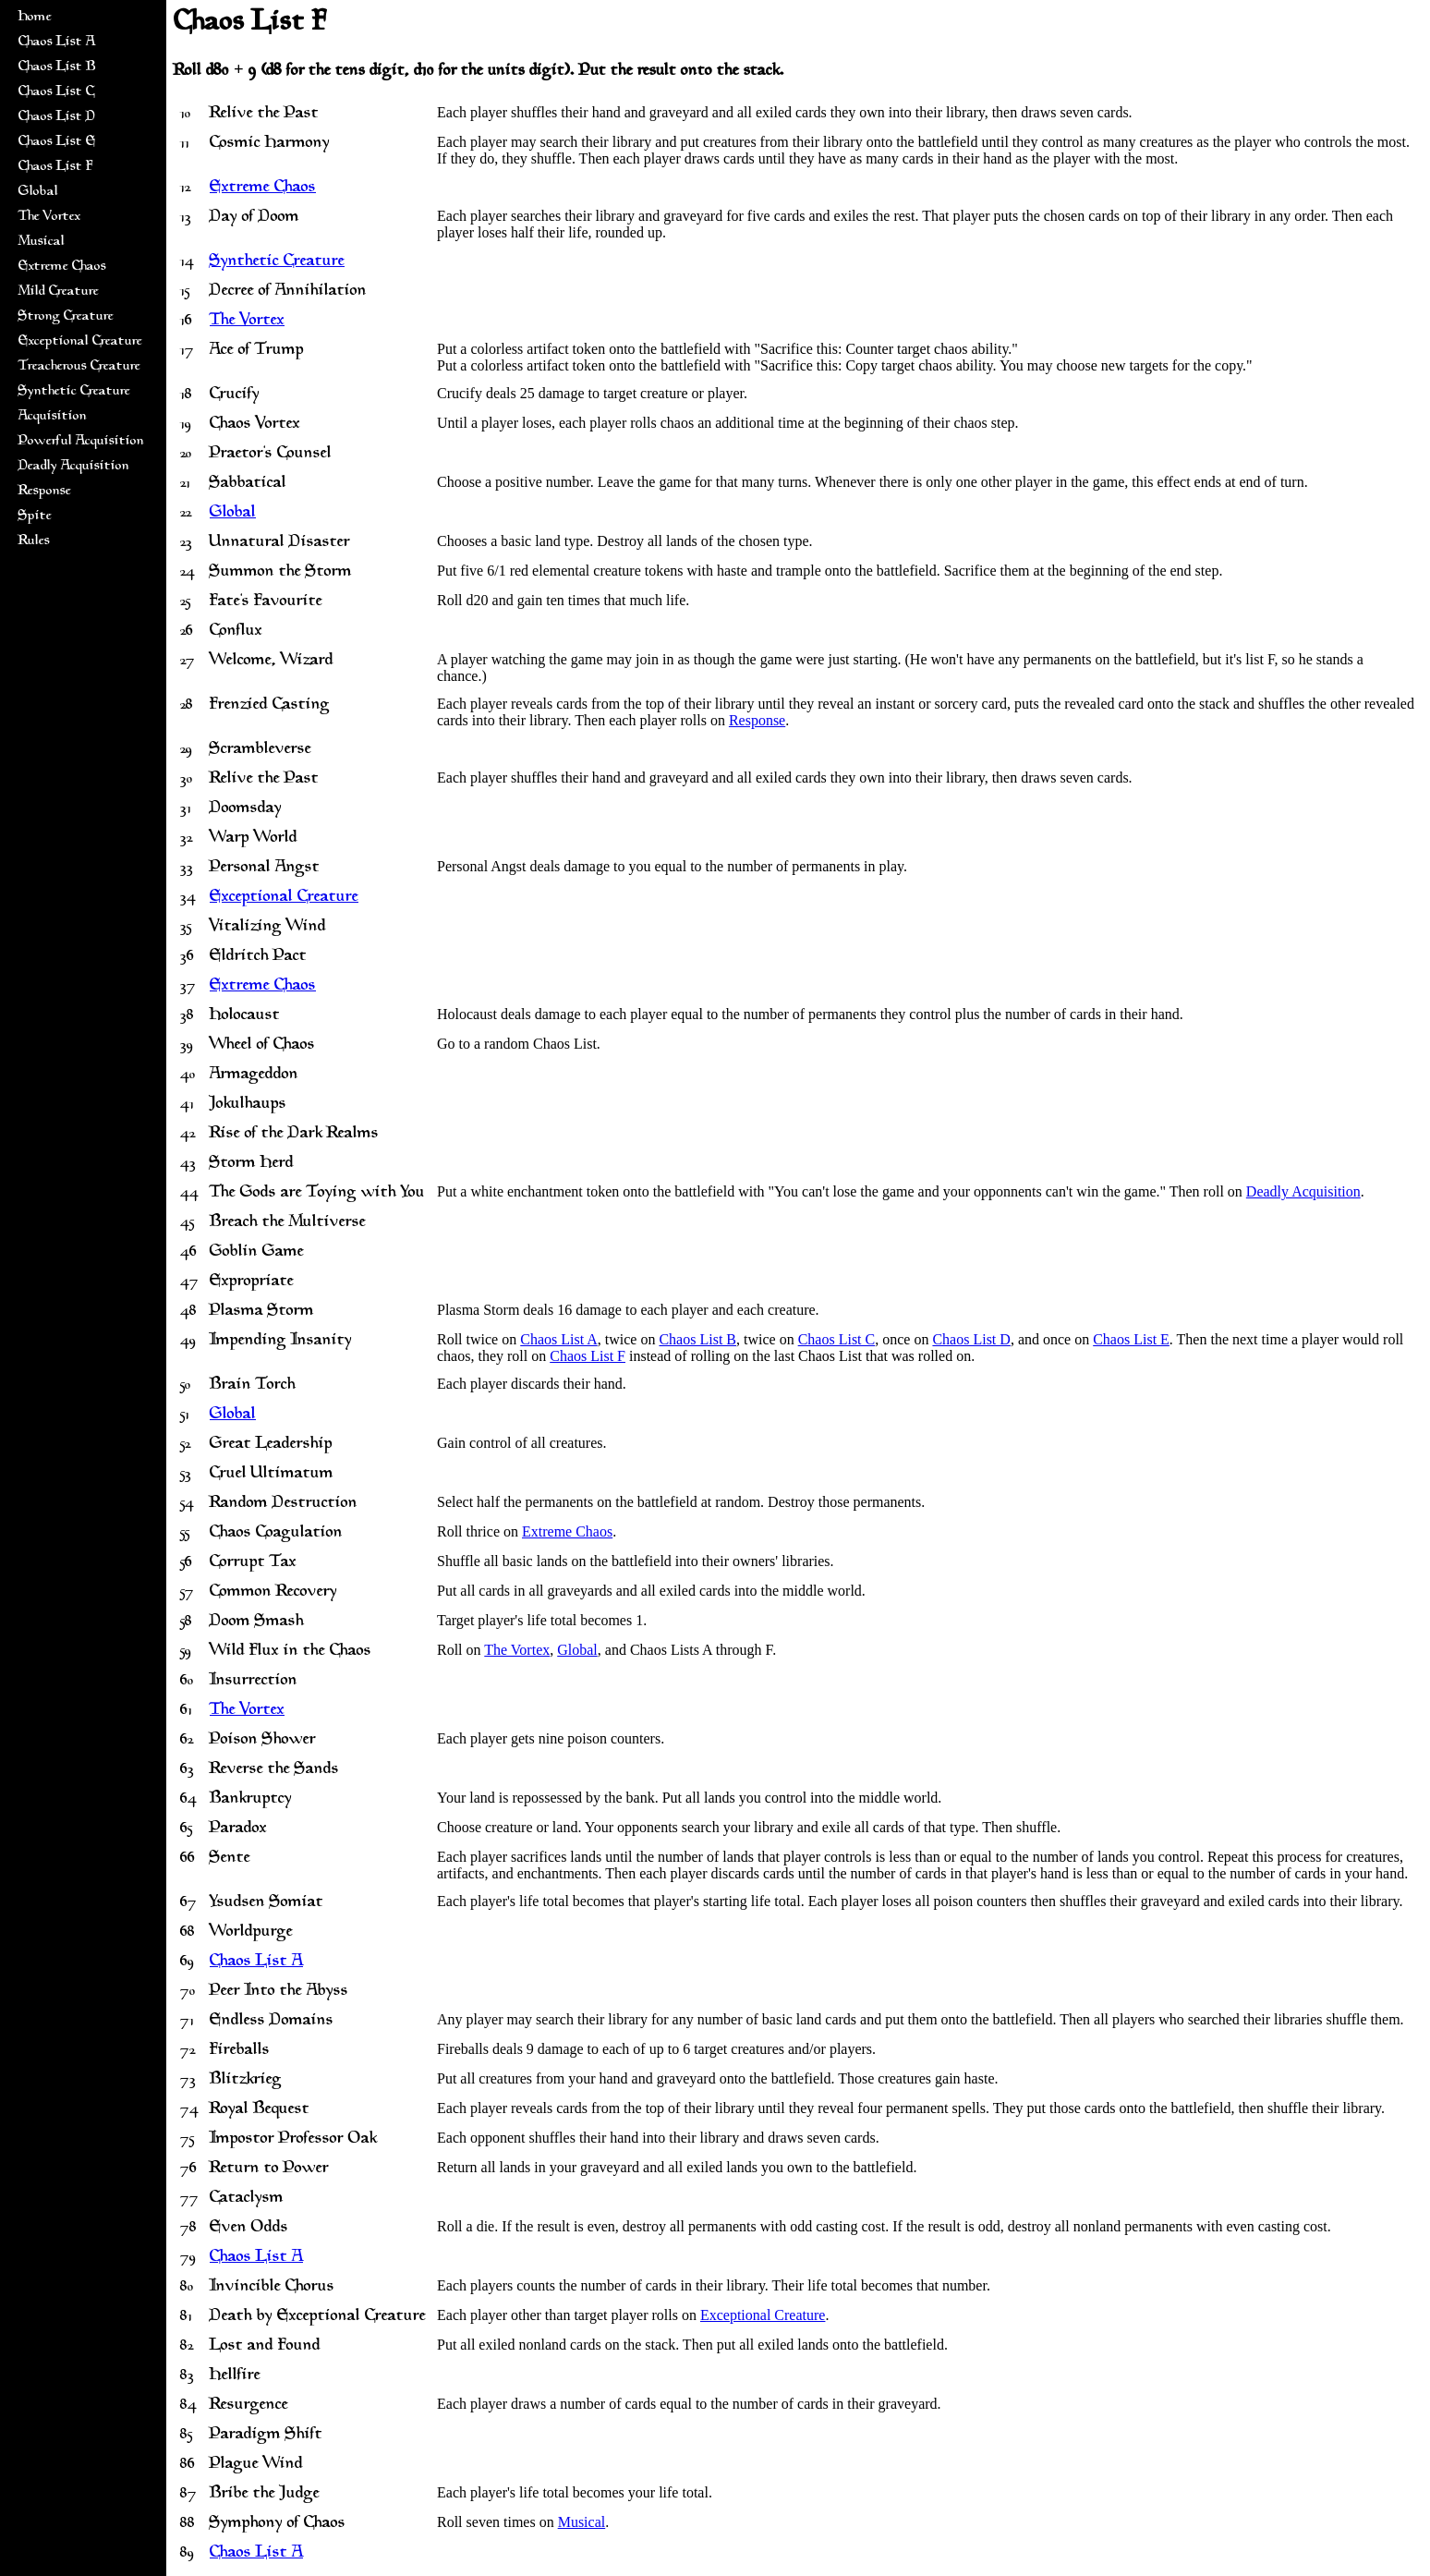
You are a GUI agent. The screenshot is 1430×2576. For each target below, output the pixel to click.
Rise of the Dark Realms (294, 1133)
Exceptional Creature (80, 341)
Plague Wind (256, 2464)
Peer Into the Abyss (279, 1991)
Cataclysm (247, 2198)
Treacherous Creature (79, 366)
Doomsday (246, 808)
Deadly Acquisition (73, 466)
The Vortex (49, 217)
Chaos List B (57, 67)
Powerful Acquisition (81, 441)
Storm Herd (252, 1163)
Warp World (253, 838)
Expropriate (252, 1281)
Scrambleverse (260, 749)
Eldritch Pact (258, 956)
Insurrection (253, 1680)
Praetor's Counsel (271, 453)
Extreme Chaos (62, 266)
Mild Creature (58, 291)
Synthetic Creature (74, 391)
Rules (34, 541)
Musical (41, 241)
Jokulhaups (248, 1104)
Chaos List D (56, 117)
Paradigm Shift (266, 2434)
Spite (35, 516)
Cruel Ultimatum (271, 1473)
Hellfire (235, 2375)
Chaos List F (55, 167)
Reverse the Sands (274, 1769)
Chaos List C (56, 92)
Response (44, 491)
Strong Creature (66, 316)
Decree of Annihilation (288, 291)
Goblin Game (257, 1252)
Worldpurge (251, 1932)
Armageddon (254, 1074)
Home (35, 17)
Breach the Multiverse (288, 1222)
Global (38, 192)
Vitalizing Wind (268, 926)
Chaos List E (57, 142)
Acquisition (52, 416)
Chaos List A (56, 42)
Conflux (236, 631)
